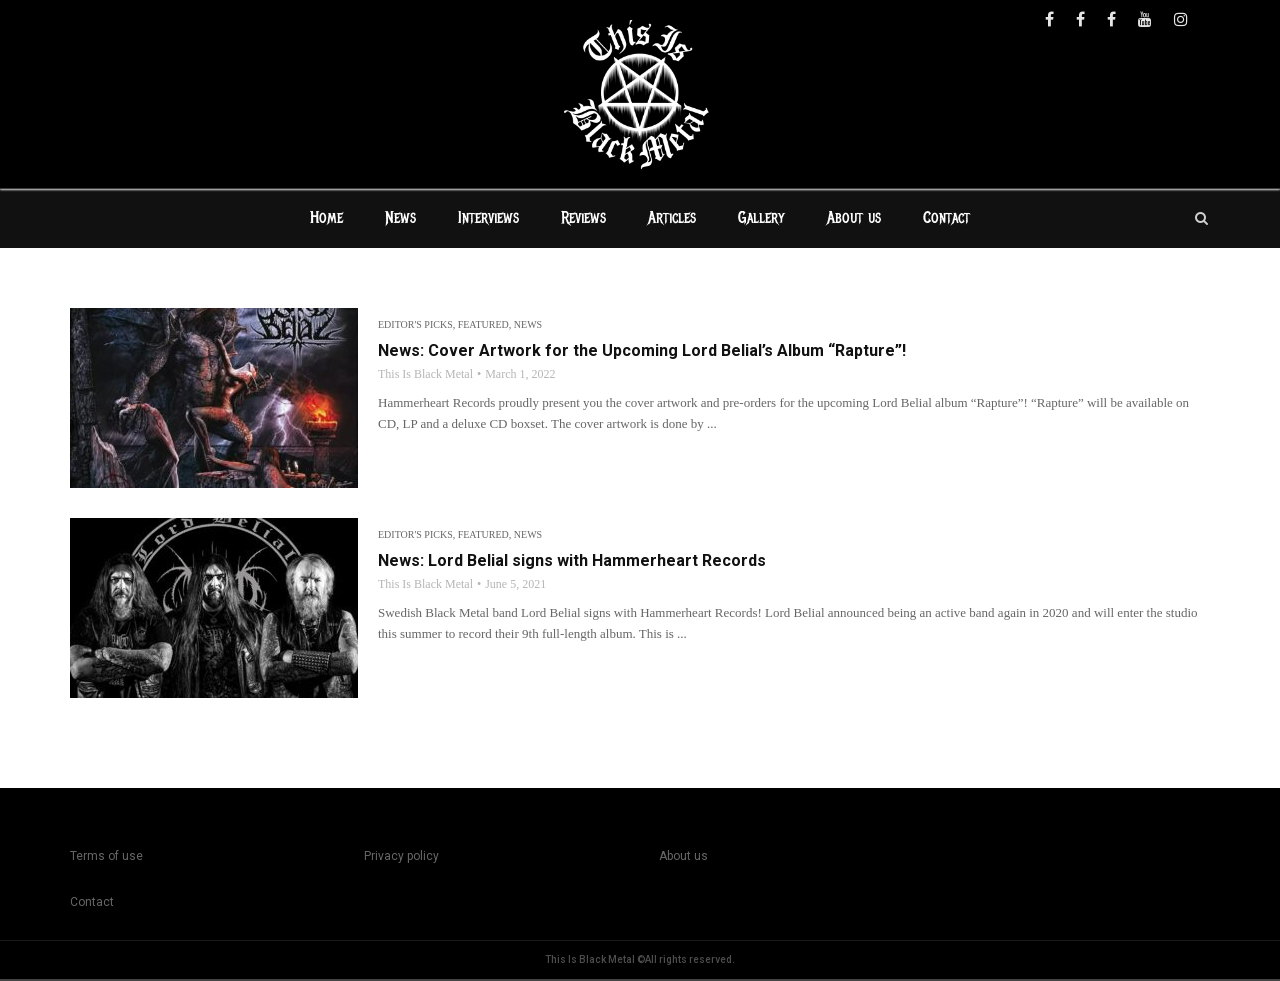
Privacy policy (401, 858)
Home (326, 220)
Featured (483, 326)
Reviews (583, 220)
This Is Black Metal (425, 376)
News (400, 220)
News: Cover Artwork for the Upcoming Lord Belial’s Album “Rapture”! (642, 352)
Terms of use (106, 858)
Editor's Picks (415, 326)
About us (854, 220)
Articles (672, 220)
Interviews (488, 220)
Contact (946, 220)
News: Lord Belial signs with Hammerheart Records (572, 562)
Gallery (761, 220)
